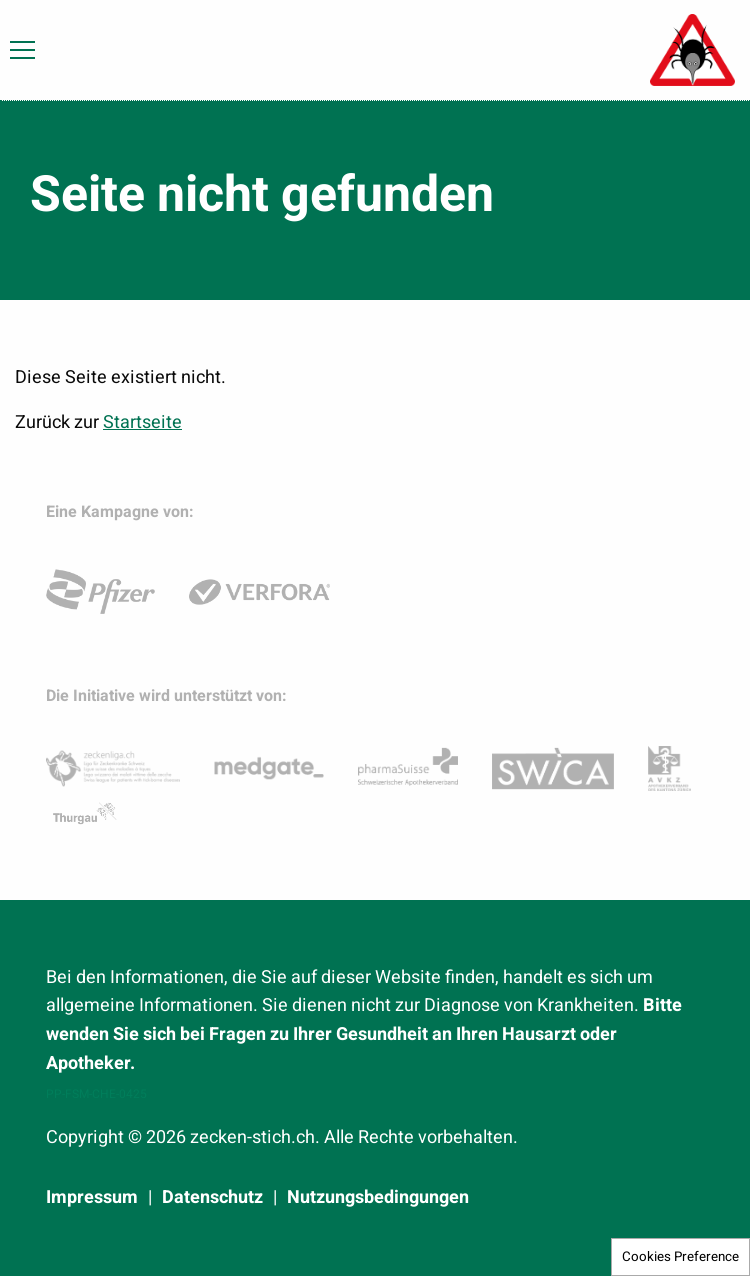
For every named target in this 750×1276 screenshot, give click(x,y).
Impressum (92, 1198)
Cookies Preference (680, 1257)
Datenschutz (212, 1198)
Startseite (142, 422)
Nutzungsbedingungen (378, 1198)
